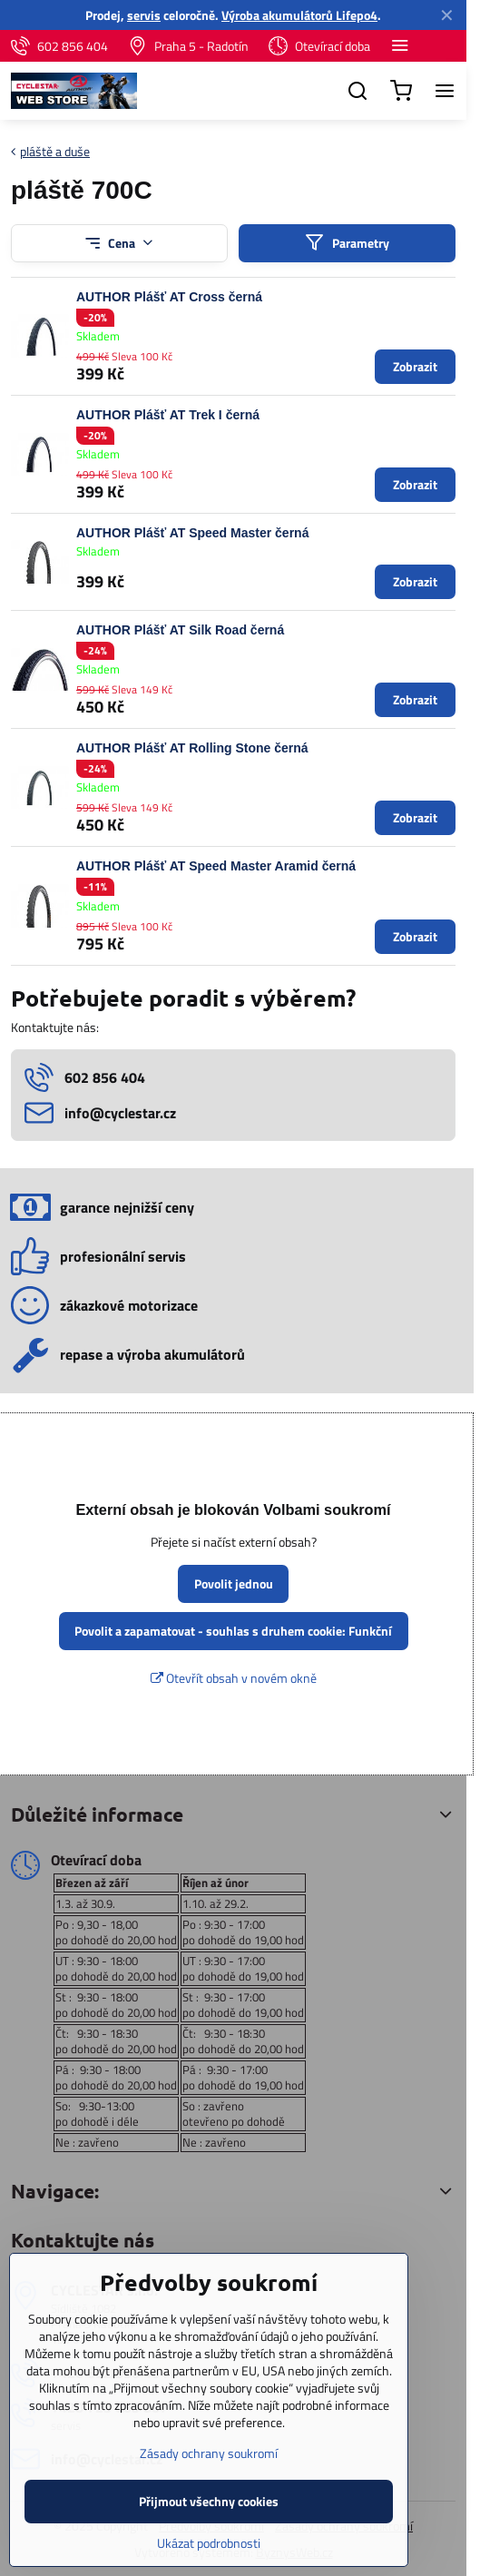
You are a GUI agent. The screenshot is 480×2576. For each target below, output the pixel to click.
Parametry (346, 243)
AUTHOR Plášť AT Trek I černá (168, 415)
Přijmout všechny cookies (209, 2538)
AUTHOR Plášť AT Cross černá (169, 297)
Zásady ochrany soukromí (209, 2490)
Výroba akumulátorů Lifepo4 (299, 15)
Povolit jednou (233, 1583)
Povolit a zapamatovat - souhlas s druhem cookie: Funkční (233, 1630)
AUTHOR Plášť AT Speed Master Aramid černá (216, 866)
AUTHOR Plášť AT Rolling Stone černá (192, 748)
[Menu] (444, 91)
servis (144, 15)
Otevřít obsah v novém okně (234, 1677)
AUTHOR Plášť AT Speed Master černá (192, 533)
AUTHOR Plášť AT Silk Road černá (180, 630)
